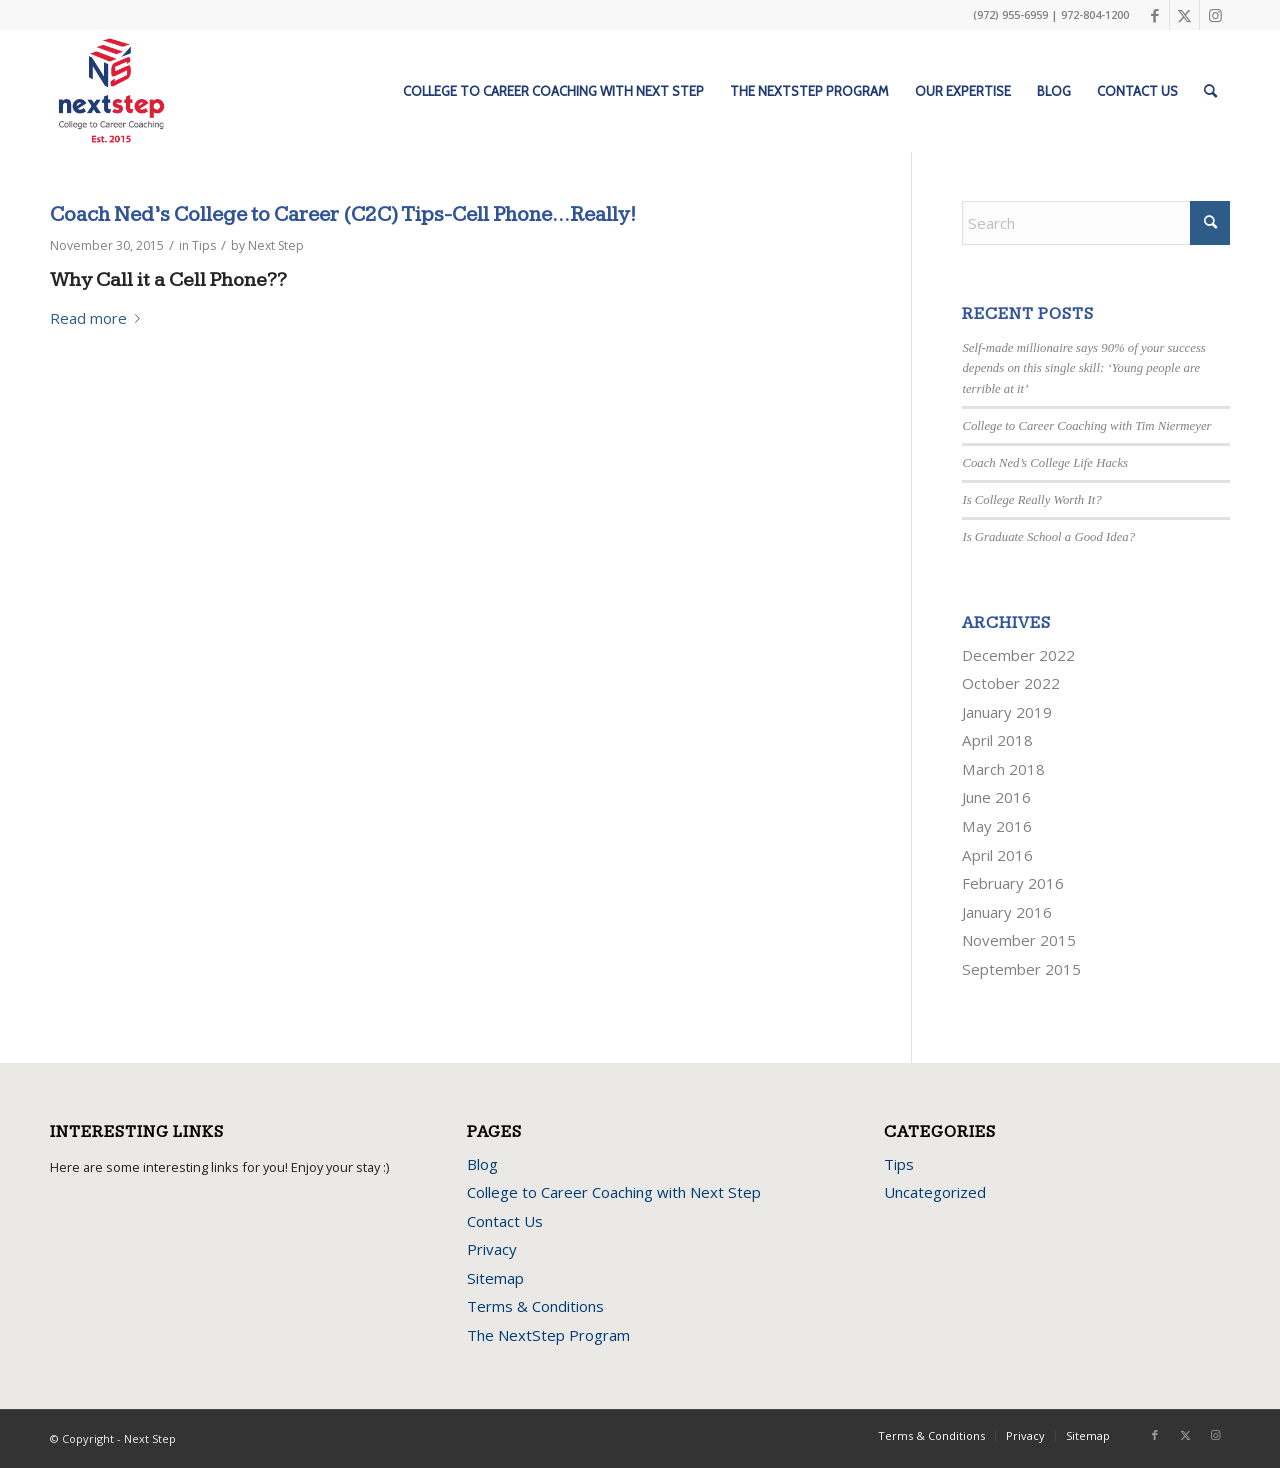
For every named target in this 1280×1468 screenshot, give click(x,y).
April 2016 (997, 855)
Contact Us (505, 1221)
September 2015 (1021, 969)
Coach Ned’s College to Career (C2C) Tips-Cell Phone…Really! (343, 214)
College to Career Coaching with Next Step (614, 1192)
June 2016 (996, 797)
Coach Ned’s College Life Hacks (1045, 463)
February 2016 (1013, 883)
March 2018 (1003, 769)
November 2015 (1019, 940)
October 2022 (1011, 683)
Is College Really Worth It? (1031, 500)
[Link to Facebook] (1154, 15)
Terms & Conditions (535, 1306)
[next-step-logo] (111, 91)
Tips (204, 245)
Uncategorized (935, 1192)
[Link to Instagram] (1215, 15)
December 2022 (1018, 655)
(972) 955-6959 (1010, 14)
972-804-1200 (1095, 14)
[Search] (1210, 91)
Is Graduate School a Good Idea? (1048, 537)
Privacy (492, 1249)
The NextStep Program (548, 1335)
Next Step (276, 245)
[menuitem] (553, 91)
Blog (482, 1164)
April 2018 (997, 740)
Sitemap (495, 1278)
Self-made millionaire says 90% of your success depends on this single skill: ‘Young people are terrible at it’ (1083, 368)
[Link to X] (1184, 15)
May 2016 (997, 826)
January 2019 (1007, 712)
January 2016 (1007, 912)
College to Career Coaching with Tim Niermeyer (1086, 426)
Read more (99, 318)
